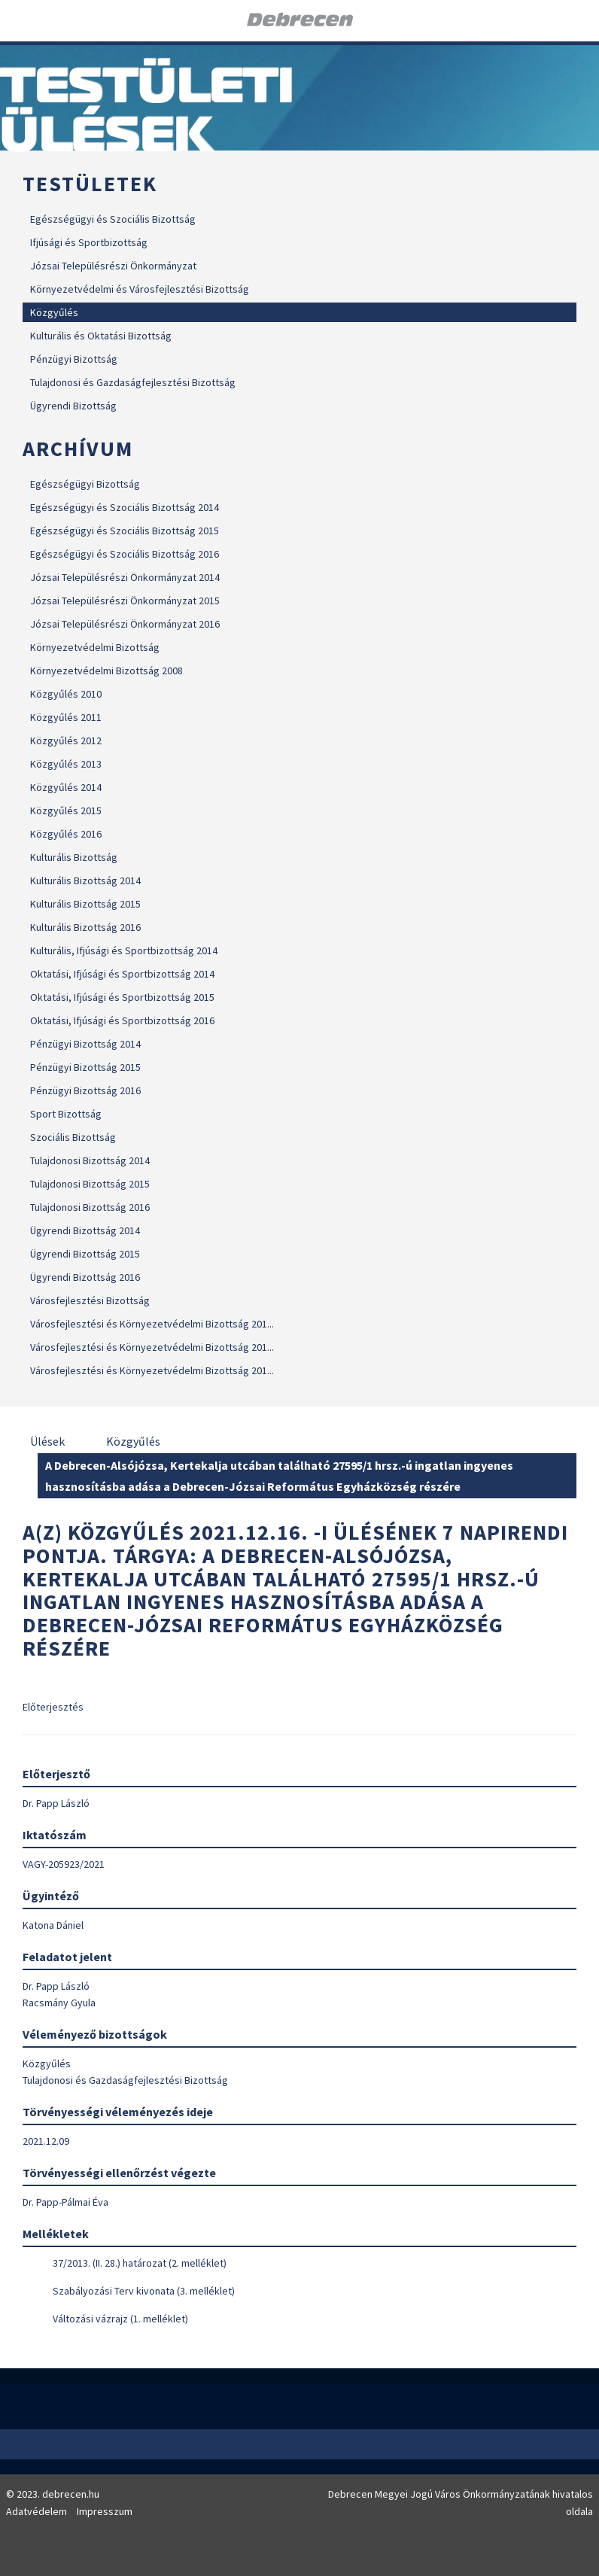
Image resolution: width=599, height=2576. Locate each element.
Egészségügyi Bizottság (85, 484)
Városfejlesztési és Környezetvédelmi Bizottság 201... (152, 1324)
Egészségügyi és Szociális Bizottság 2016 (124, 554)
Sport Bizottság (66, 1114)
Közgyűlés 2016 (66, 834)
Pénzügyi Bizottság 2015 (85, 1067)
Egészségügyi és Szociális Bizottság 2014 (124, 507)
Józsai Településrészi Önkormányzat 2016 (125, 624)
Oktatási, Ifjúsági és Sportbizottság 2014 (122, 974)
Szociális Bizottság (73, 1137)
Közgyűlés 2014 (66, 787)
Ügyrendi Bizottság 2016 (85, 1277)
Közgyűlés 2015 (66, 810)
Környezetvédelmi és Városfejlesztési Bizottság (139, 289)
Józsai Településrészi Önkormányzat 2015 (125, 600)
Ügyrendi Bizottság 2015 (85, 1254)
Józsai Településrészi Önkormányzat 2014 (125, 577)
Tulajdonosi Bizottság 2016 (90, 1207)
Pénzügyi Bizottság (73, 359)
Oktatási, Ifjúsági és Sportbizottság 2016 (122, 1020)
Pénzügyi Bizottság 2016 (85, 1090)
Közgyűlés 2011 (66, 717)
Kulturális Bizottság (73, 857)
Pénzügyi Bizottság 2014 (85, 1044)
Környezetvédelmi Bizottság (95, 647)
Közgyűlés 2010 (66, 694)
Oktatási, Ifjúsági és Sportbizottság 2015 (122, 997)
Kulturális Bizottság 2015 (85, 904)
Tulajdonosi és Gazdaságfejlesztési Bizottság (133, 382)
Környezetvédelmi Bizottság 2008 (106, 670)
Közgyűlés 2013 (66, 764)
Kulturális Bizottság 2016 (85, 927)
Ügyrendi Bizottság (73, 405)
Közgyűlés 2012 (66, 740)
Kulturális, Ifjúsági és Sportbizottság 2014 (123, 950)
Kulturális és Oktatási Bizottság (101, 335)
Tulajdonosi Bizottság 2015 (90, 1184)
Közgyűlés (54, 312)
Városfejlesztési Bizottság (90, 1300)
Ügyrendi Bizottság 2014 (85, 1230)
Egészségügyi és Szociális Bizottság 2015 (124, 530)
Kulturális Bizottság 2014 (85, 880)
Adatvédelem (36, 2511)
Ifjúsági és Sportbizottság (88, 242)
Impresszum (104, 2511)
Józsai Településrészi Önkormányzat (113, 265)
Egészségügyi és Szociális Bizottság (113, 219)
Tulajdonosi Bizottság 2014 (90, 1160)
